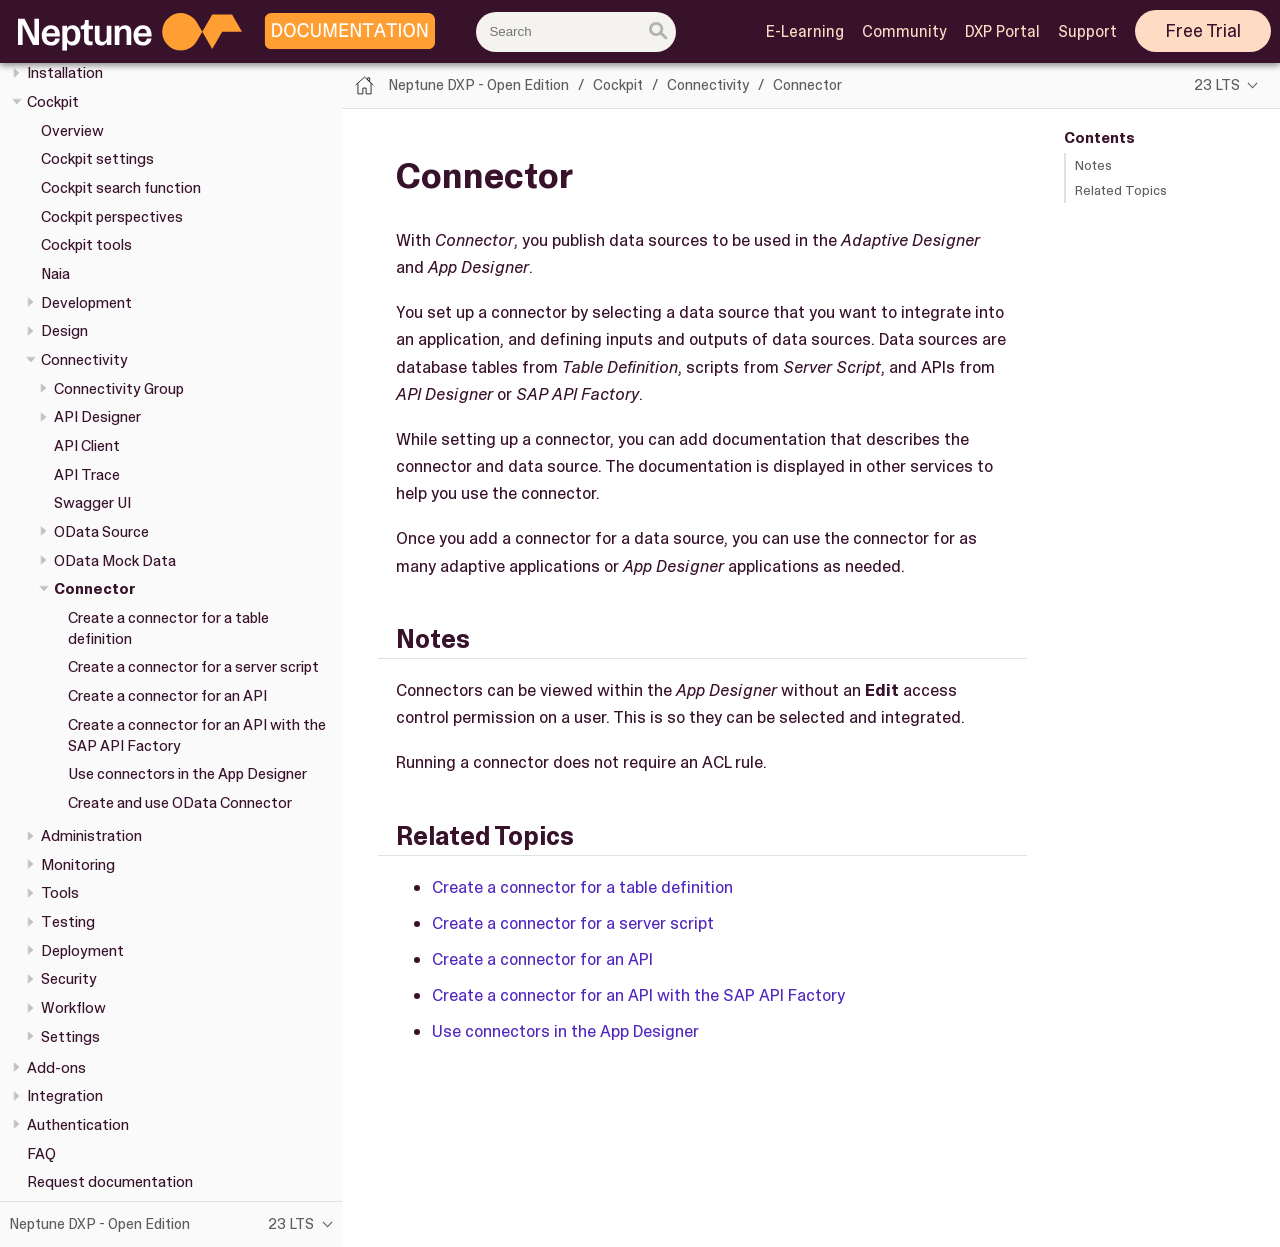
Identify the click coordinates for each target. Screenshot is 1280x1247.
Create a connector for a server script (193, 667)
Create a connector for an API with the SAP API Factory (638, 995)
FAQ (41, 1154)
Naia (55, 274)
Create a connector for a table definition (582, 887)
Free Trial (1203, 31)
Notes (1093, 165)
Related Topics (1121, 190)
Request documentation (110, 1182)
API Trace (87, 475)
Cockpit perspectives (112, 217)
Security (69, 979)
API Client (87, 446)
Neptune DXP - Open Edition (478, 85)
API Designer (97, 417)
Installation (65, 73)
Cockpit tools (86, 245)
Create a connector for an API (167, 696)
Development (86, 303)
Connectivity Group (119, 389)
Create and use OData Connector (180, 803)
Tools (60, 893)
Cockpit (53, 102)
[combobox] (576, 32)
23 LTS (1217, 85)
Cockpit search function (121, 188)
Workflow (73, 1008)
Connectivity (84, 360)
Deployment (82, 951)
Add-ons (56, 1068)
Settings (70, 1037)
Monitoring (78, 865)
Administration (91, 836)
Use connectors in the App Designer (187, 774)
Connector (95, 589)
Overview (72, 131)
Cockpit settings (97, 159)
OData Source (101, 532)
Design (64, 331)
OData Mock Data (115, 561)
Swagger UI (92, 503)
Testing (68, 922)
